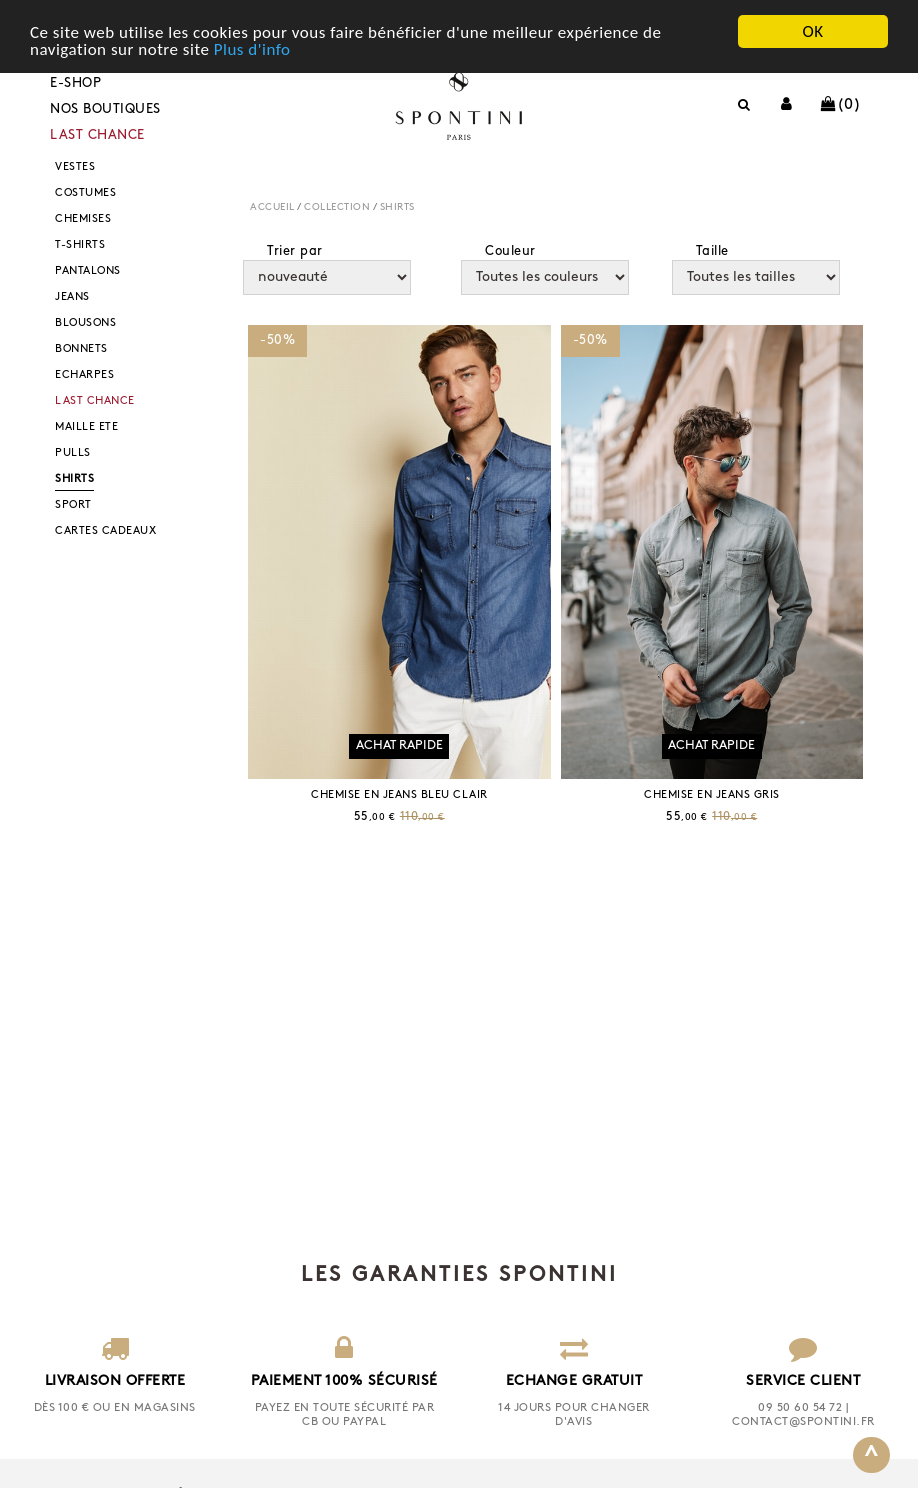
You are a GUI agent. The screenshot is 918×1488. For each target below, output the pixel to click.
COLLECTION (337, 207)
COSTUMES (85, 193)
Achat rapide (399, 746)
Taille (712, 251)
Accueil (272, 207)
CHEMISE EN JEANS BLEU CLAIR (399, 795)
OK (812, 31)
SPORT (73, 505)
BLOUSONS (85, 323)
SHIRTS (74, 479)
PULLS (73, 453)
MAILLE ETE (86, 427)
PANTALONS (88, 271)
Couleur (510, 251)
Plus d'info (252, 48)
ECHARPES (84, 375)
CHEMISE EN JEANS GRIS (712, 795)
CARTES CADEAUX (105, 531)
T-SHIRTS (80, 245)
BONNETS (81, 349)
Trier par (295, 251)
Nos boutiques (105, 109)
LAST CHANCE (97, 135)
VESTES (75, 167)
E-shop (75, 83)
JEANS (72, 297)
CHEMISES (83, 219)
